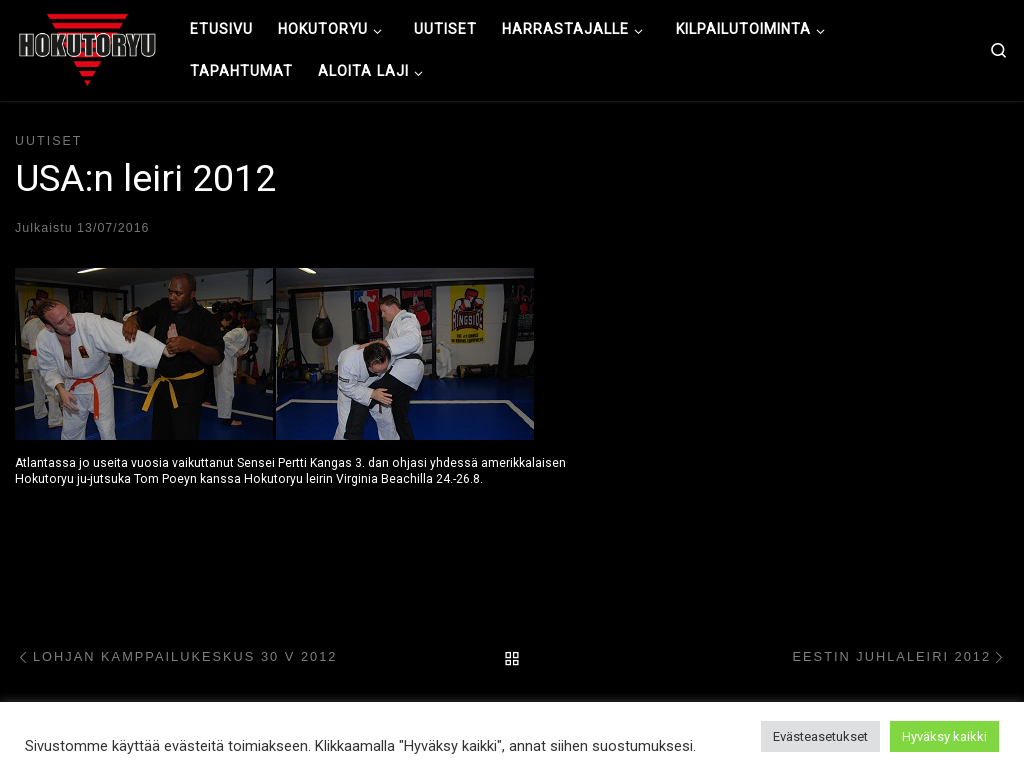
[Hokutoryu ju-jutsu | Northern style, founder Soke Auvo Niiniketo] (87, 48)
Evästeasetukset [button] (820, 736)
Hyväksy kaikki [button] (944, 736)
